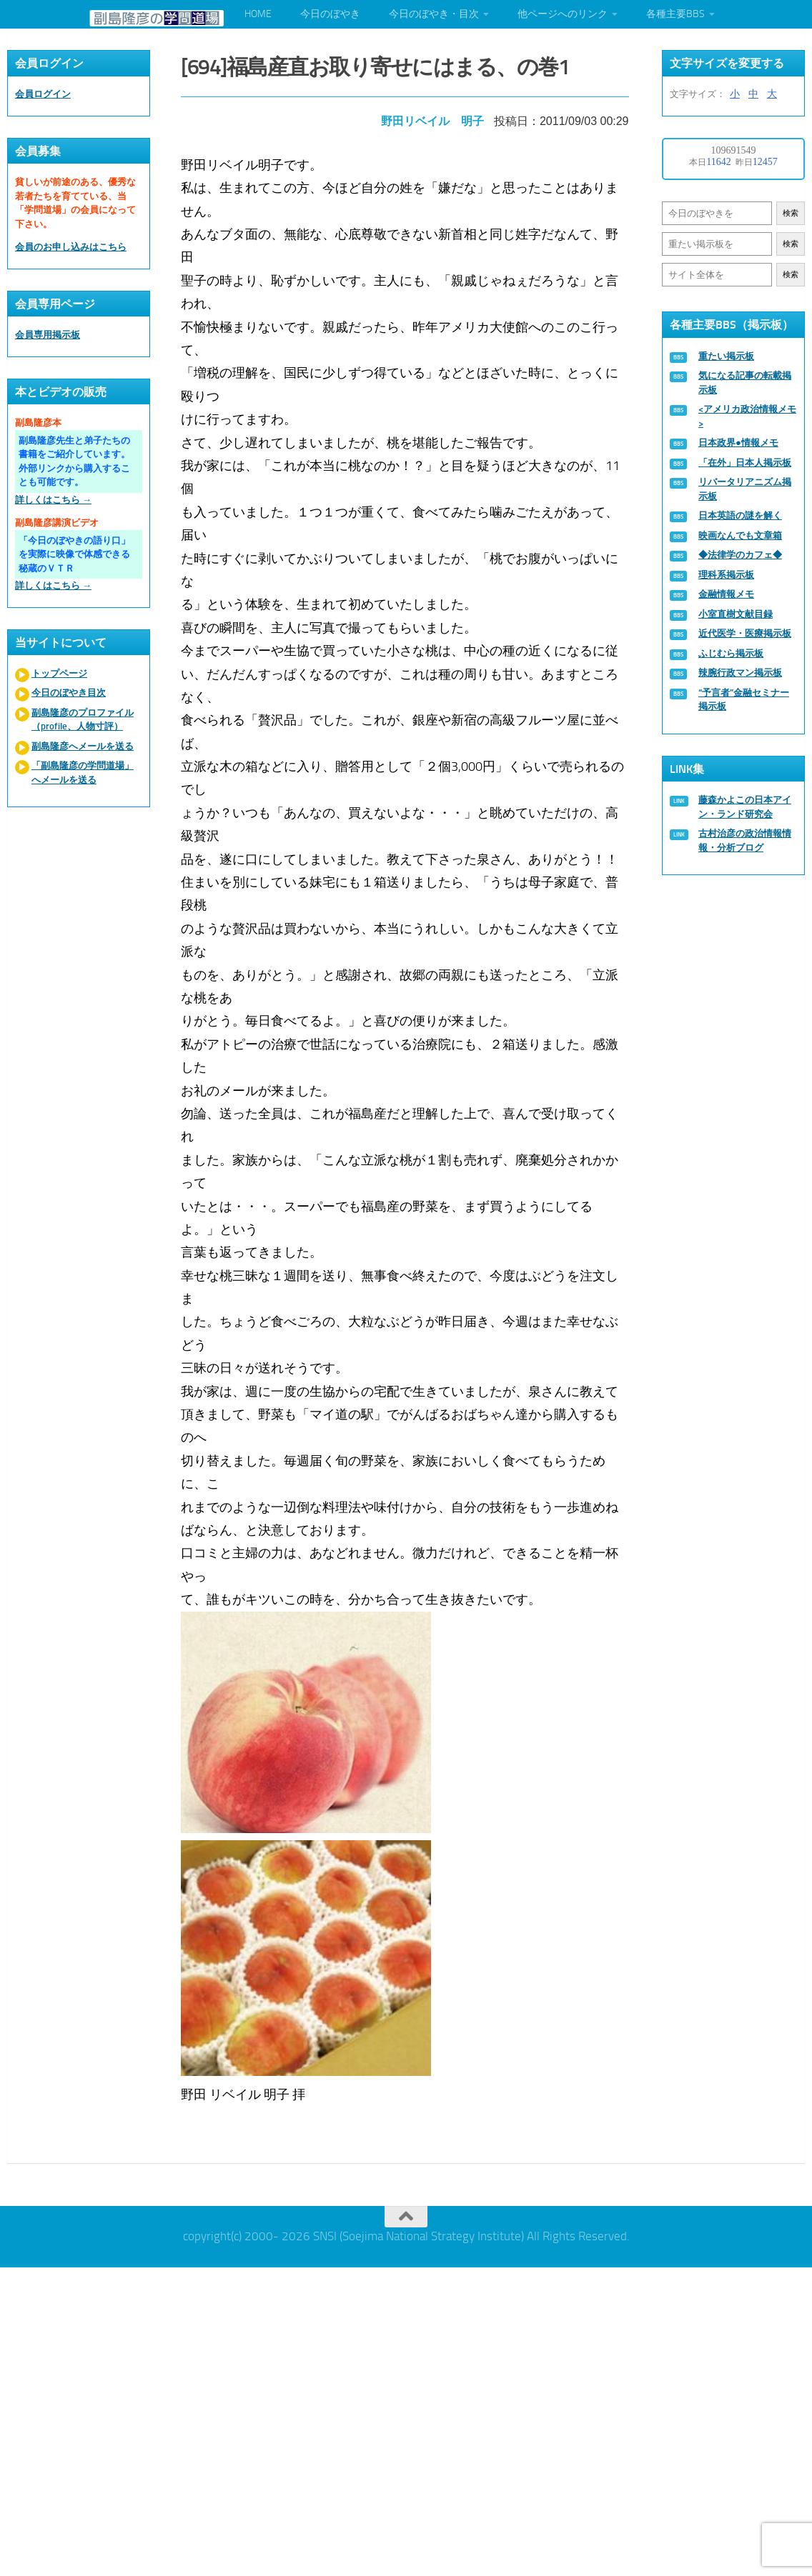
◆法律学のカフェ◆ (740, 554)
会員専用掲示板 (47, 334)
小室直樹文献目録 (735, 614)
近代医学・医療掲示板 (744, 633)
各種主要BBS (675, 14)
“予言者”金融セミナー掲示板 (743, 699)
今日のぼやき (330, 14)
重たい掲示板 (726, 356)
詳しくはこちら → (53, 499)
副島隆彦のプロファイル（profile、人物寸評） (82, 719)
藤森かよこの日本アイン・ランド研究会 (744, 806)
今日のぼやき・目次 (434, 14)
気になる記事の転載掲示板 (744, 382)
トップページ (59, 673)
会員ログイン (43, 94)
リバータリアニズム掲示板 (744, 488)
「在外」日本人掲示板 (744, 462)
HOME (258, 14)
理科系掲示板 (726, 574)
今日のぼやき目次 (68, 692)
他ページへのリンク (563, 14)
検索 (790, 213)
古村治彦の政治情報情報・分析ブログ (744, 840)
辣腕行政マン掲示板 (740, 672)
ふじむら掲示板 (730, 653)
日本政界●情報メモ (738, 442)
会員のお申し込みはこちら (71, 246)
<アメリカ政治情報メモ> (747, 416)
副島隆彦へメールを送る (82, 746)
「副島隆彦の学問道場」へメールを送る (82, 772)
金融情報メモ (726, 594)
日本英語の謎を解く (740, 515)
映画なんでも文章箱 (740, 535)
